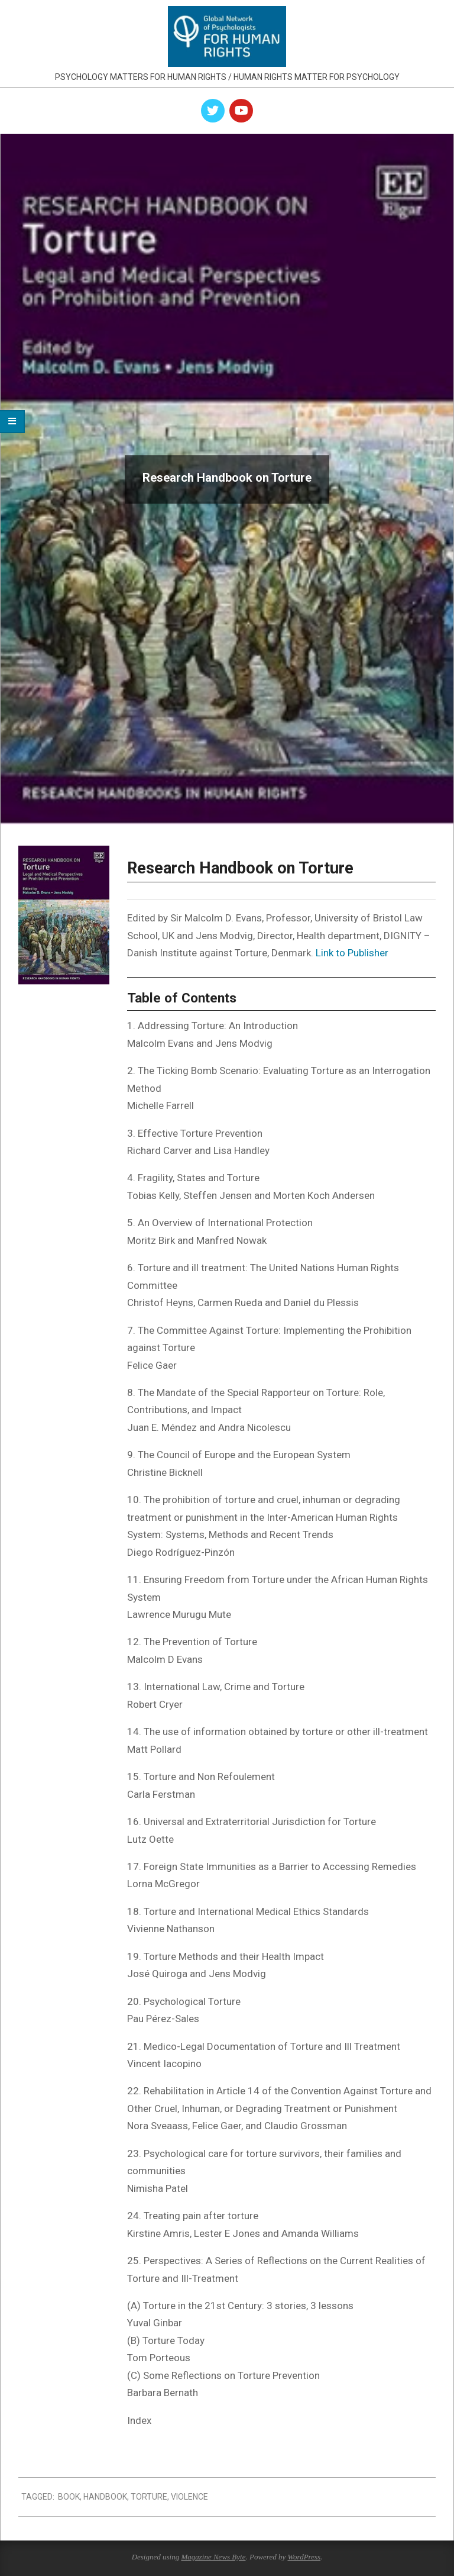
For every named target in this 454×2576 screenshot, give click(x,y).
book (69, 2496)
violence (189, 2496)
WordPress (303, 2556)
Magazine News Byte (213, 2556)
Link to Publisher (352, 953)
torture (149, 2496)
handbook (105, 2496)
